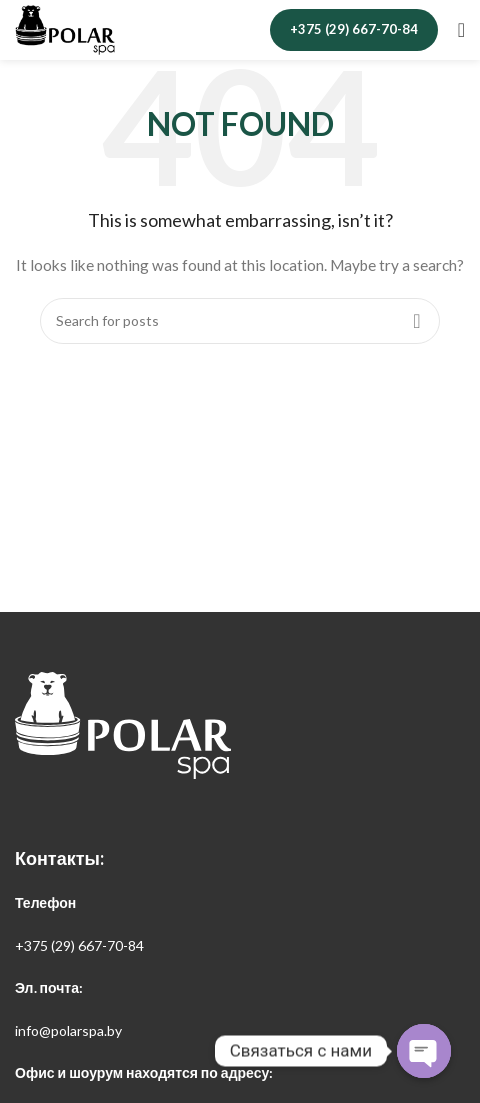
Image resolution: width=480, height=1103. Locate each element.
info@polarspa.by (68, 1030)
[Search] (240, 321)
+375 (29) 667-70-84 (354, 29)
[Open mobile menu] (461, 30)
